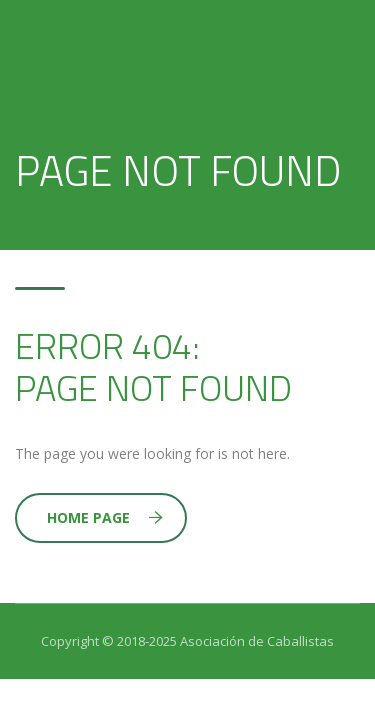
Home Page (105, 517)
